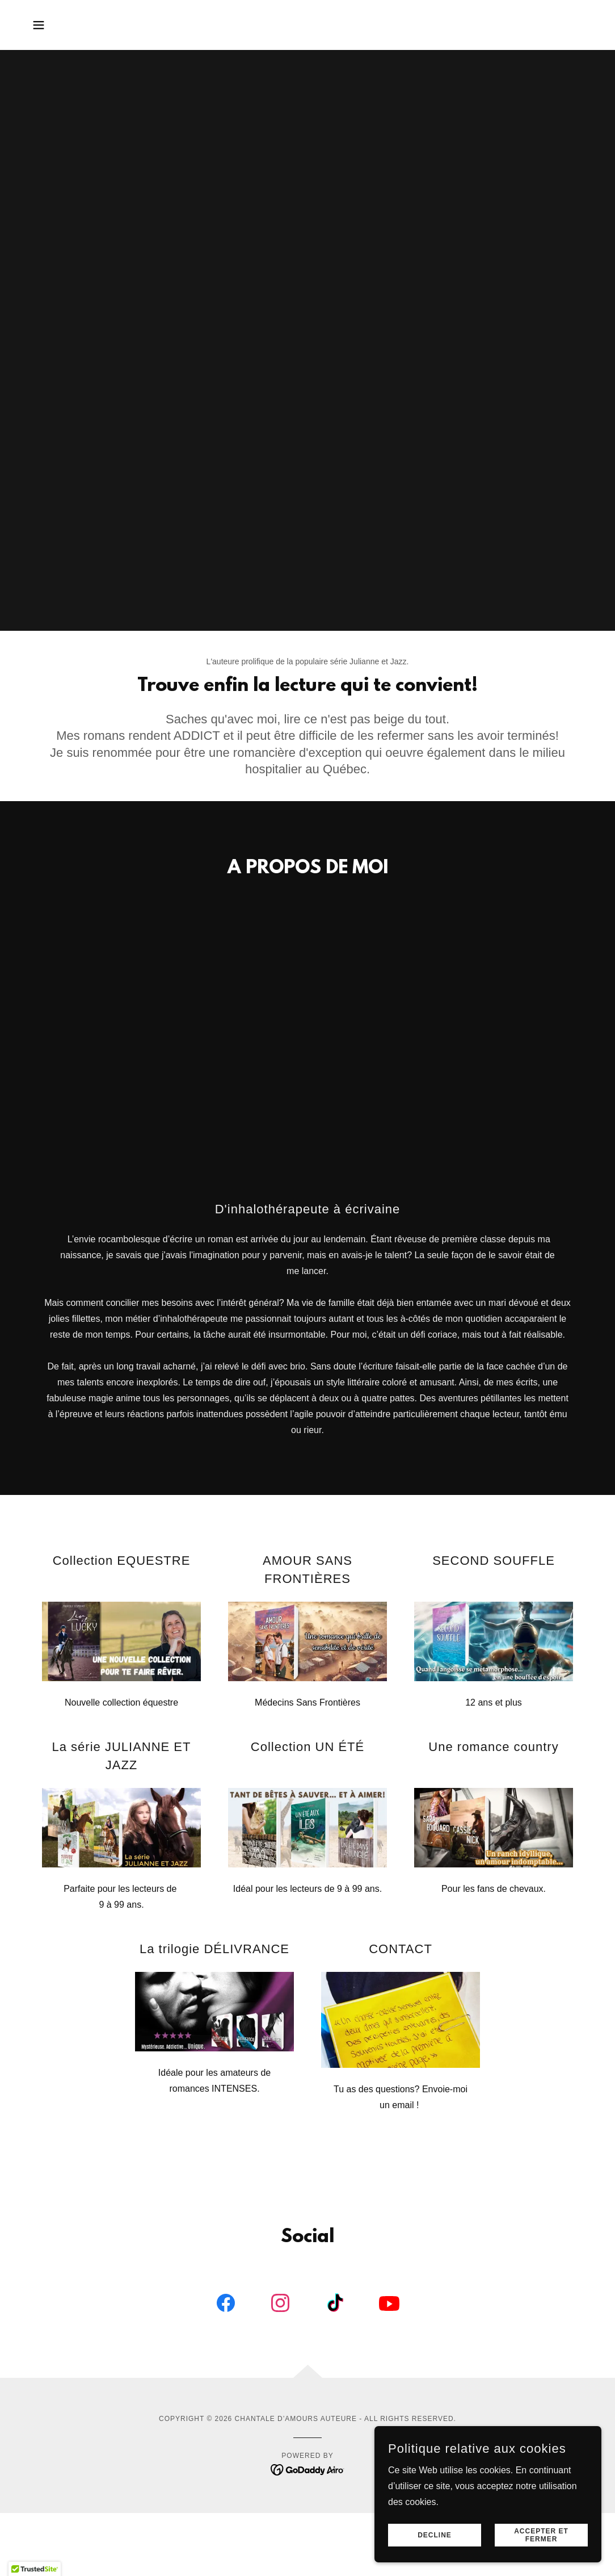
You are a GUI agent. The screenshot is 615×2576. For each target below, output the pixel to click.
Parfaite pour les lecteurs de (121, 1889)
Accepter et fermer (541, 2535)
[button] (38, 25)
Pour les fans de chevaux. (493, 1889)
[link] (226, 2305)
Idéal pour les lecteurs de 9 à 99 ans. (307, 1889)
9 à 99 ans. (121, 1904)
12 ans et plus (493, 1702)
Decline (435, 2535)
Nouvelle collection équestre (121, 1702)
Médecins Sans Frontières (307, 1702)
